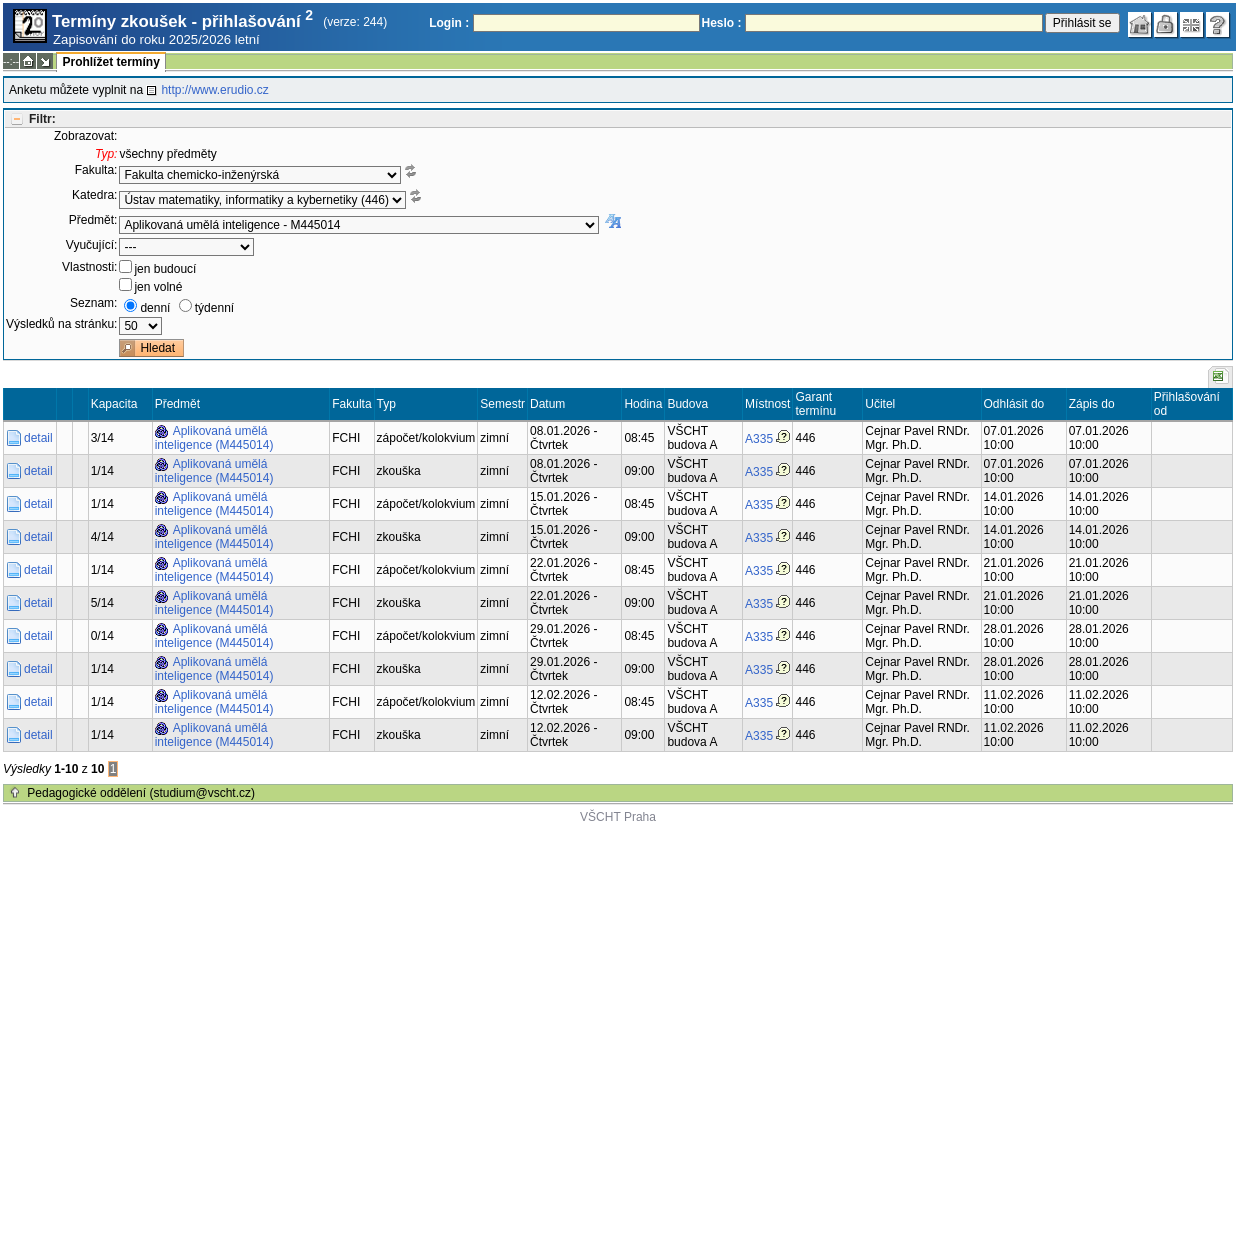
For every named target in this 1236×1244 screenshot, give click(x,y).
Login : (449, 23)
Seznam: (93, 303)
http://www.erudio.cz (214, 90)
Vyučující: (92, 245)
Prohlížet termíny (110, 62)
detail (38, 438)
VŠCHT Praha (618, 817)
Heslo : (722, 23)
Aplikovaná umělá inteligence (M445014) (214, 438)
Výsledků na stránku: (61, 324)
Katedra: (94, 195)
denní (155, 308)
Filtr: (42, 119)
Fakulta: (96, 170)
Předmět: (93, 220)
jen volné (158, 287)
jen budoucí (165, 269)
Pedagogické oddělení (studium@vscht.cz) (141, 793)
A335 (759, 439)
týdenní (214, 308)
